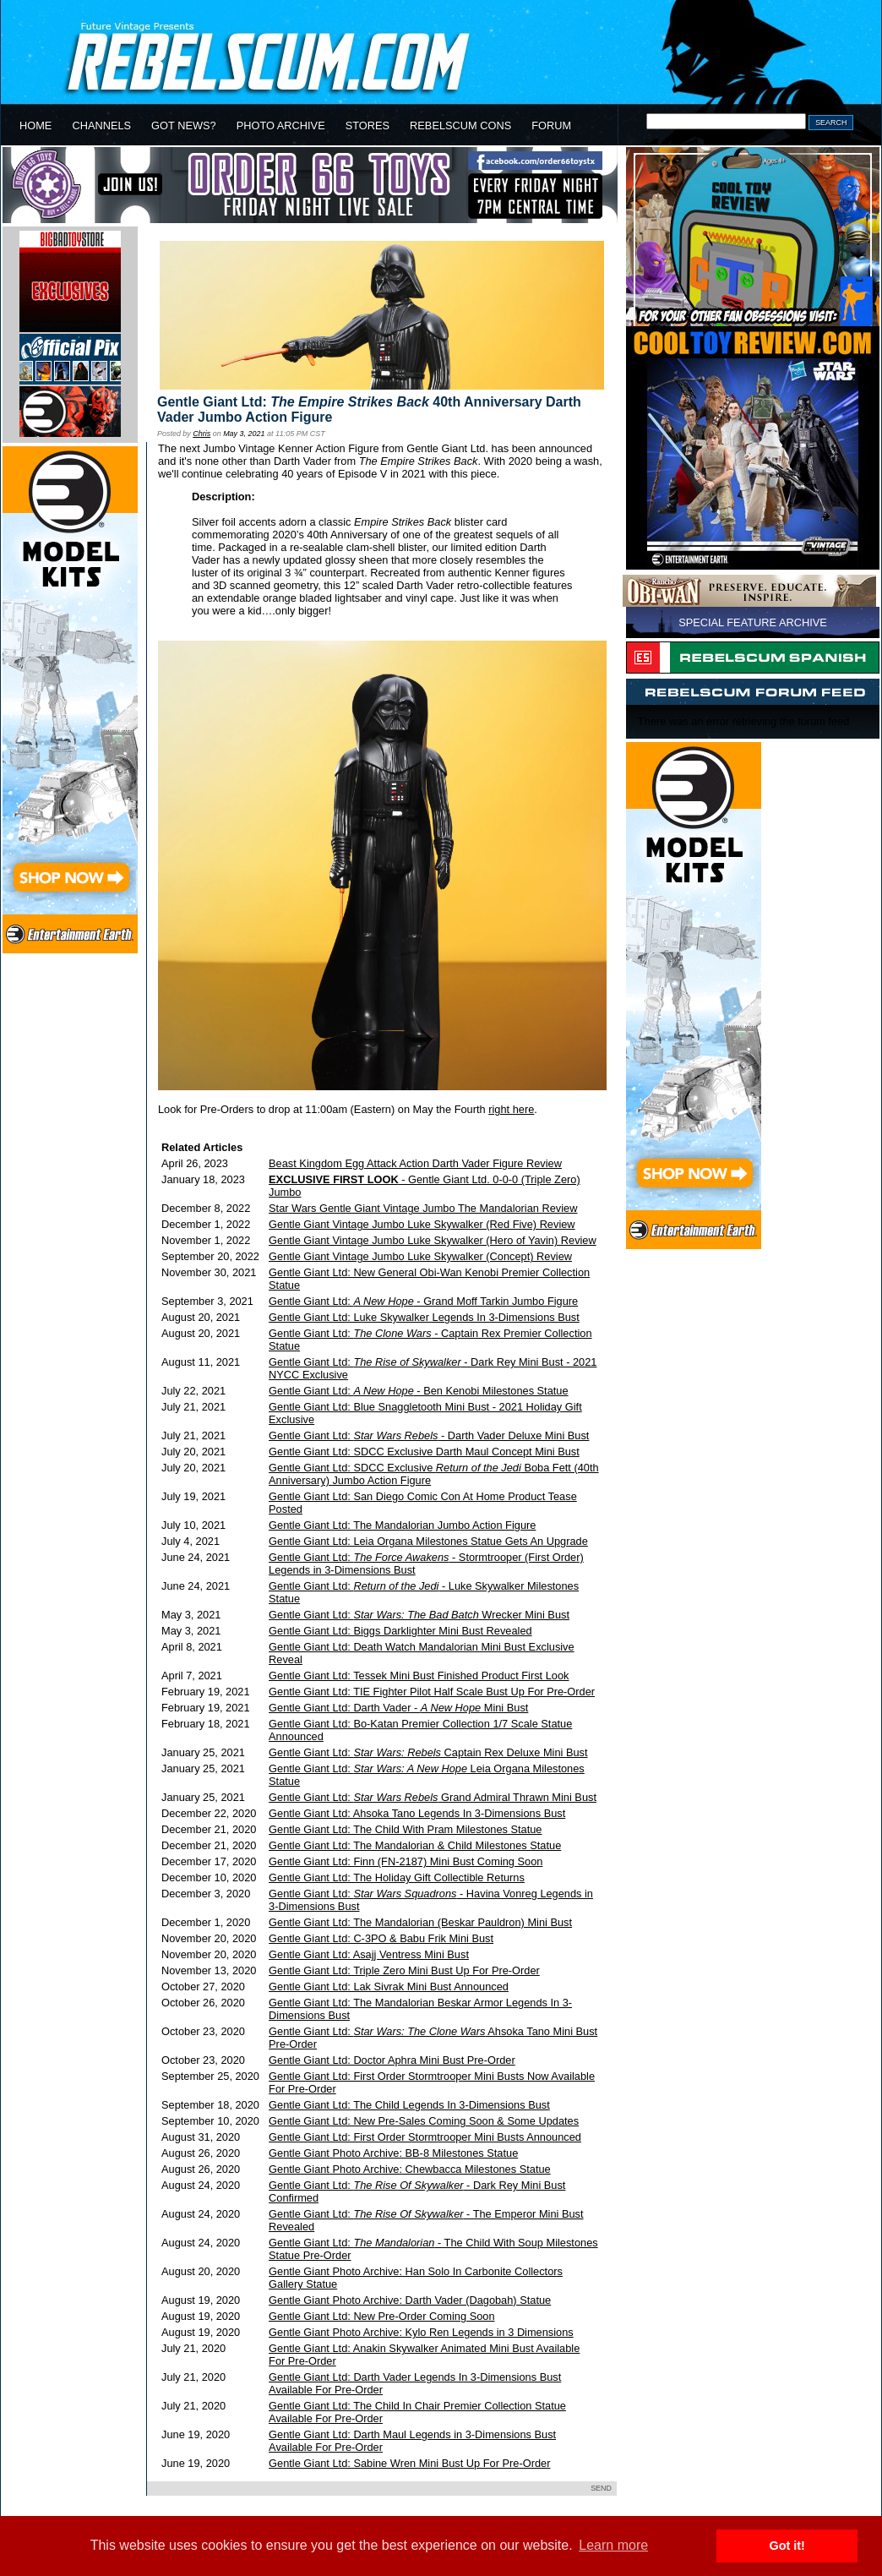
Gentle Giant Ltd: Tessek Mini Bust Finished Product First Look (419, 1675)
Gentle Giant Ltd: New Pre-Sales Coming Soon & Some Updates (424, 2121)
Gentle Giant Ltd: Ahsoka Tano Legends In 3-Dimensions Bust (417, 1813)
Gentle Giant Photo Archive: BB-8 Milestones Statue (393, 2153)
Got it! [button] (787, 2545)
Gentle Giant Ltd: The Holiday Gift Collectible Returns (397, 1877)
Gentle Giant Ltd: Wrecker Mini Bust (419, 1614)
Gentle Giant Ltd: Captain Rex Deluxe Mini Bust (428, 1752)
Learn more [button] (613, 2545)
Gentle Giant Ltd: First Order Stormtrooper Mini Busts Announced (425, 2137)
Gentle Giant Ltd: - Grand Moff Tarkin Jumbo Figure (423, 1301)
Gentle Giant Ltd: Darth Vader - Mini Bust (398, 1707)
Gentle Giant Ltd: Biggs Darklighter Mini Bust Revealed (400, 1630)
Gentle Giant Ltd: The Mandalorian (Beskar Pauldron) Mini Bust (420, 1922)
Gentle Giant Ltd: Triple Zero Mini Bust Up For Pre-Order (404, 1970)
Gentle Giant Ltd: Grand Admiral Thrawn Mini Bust (432, 1797)
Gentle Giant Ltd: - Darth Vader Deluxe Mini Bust (429, 1435)
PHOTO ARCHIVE (281, 125)
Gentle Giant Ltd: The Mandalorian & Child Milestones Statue (415, 1845)
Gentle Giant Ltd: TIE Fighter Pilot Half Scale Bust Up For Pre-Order (432, 1691)
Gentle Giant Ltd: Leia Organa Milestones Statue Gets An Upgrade (428, 1541)
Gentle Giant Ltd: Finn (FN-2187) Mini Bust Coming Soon (405, 1861)
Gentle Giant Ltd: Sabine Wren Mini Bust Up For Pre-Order (409, 2463)
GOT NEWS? (183, 125)
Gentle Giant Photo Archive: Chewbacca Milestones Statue (410, 2169)
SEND (601, 2488)
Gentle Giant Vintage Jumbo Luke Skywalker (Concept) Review (420, 1256)
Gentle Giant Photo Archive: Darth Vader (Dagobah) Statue (410, 2300)
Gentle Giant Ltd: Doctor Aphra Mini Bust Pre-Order (392, 2060)
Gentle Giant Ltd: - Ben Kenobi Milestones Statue (419, 1390)
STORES (367, 125)
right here (511, 1109)
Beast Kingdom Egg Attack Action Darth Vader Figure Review (415, 1163)
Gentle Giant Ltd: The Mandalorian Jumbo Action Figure (402, 1525)
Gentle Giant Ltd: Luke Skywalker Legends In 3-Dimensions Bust (424, 1317)
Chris (201, 433)
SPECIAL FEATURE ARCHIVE (752, 622)
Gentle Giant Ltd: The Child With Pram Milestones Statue (405, 1829)
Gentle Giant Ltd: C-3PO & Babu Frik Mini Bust (381, 1938)
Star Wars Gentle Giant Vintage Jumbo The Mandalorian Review (423, 1208)
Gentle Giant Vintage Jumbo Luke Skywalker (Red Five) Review (422, 1224)
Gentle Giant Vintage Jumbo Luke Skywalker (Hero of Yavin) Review (432, 1240)
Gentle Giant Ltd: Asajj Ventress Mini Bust (369, 1954)
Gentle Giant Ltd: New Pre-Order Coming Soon (381, 2316)
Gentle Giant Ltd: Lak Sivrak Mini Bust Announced (389, 1986)
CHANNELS (101, 125)
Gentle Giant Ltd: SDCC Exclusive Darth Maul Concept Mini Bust (424, 1451)
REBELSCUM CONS (460, 125)
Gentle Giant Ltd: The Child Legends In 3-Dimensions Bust (409, 2104)
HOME (35, 125)
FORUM (551, 125)
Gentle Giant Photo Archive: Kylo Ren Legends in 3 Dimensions (421, 2332)
